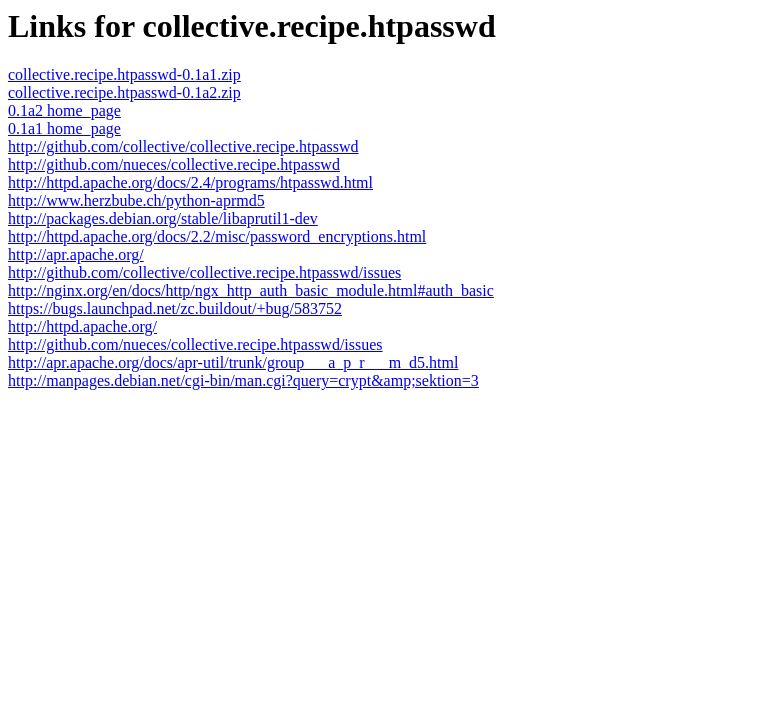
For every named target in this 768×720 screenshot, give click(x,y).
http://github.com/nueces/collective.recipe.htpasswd (174, 164)
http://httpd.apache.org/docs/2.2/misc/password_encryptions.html (217, 236)
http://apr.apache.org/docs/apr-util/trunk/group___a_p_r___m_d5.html (233, 362)
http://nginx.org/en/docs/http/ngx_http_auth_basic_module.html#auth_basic (251, 290)
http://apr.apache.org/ (76, 254)
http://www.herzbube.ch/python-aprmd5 (136, 200)
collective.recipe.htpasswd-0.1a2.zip (124, 92)
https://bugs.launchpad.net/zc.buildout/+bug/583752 (175, 308)
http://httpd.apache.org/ (82, 326)
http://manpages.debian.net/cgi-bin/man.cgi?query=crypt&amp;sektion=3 (243, 380)
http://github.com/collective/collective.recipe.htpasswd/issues (204, 272)
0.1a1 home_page (64, 128)
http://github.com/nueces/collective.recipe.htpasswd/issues (195, 344)
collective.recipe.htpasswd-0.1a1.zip (124, 74)
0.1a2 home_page (64, 110)
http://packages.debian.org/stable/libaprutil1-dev (163, 218)
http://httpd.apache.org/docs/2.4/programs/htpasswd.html (190, 182)
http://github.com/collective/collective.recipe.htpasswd (183, 146)
